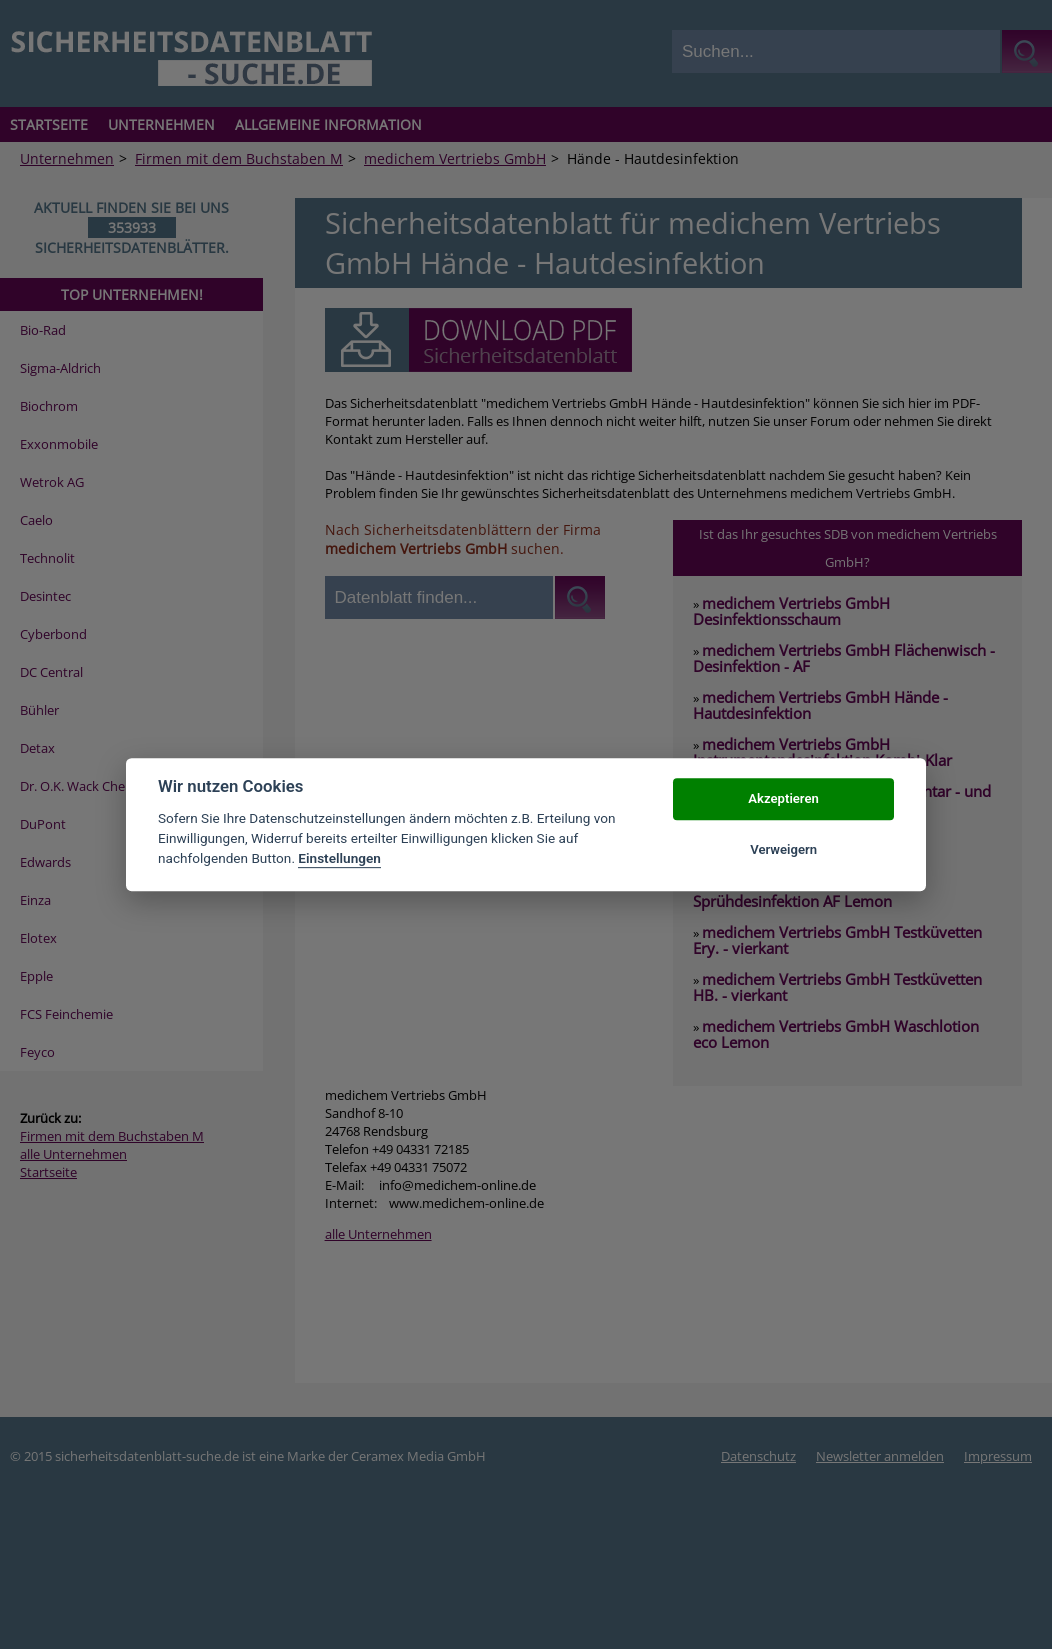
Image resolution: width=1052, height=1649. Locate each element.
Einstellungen (339, 859)
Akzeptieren (783, 799)
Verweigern (783, 849)
